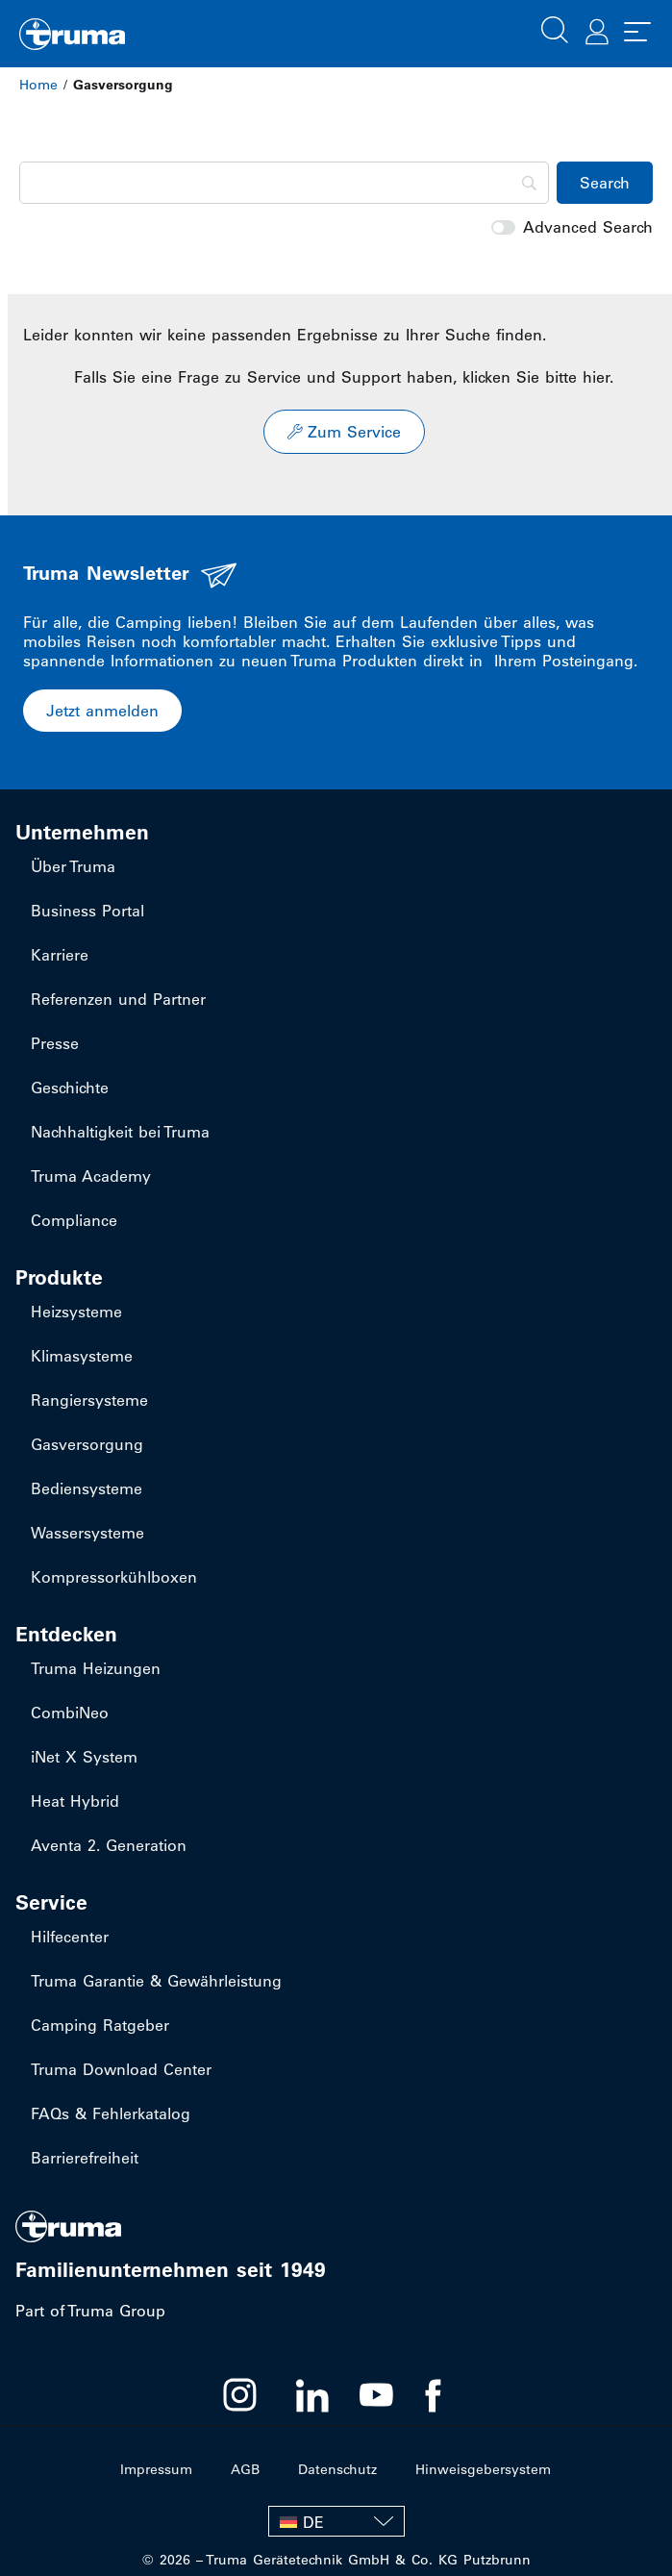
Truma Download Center (121, 2069)
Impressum (156, 2469)
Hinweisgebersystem (483, 2469)
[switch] (503, 227)
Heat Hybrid (75, 1801)
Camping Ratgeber (100, 2025)
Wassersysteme (87, 1532)
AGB (245, 2469)
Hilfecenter (70, 1936)
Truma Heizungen (96, 1668)
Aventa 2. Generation (109, 1845)
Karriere (59, 954)
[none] (336, 2521)
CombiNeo (70, 1712)
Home (38, 84)
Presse (55, 1043)
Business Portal (87, 910)
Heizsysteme (76, 1311)
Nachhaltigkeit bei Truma (120, 1131)
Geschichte (70, 1087)
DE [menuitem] (313, 2522)
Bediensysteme (86, 1488)
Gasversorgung (87, 1444)
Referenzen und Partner (118, 999)
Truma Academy (91, 1176)
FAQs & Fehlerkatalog (110, 2113)
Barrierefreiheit (84, 2157)
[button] (554, 28)
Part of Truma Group (90, 2310)
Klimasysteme (82, 1355)
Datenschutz (337, 2469)
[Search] (284, 183)
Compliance (74, 1220)
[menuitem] (336, 2521)
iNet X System (84, 1756)
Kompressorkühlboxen (114, 1577)
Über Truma (73, 866)
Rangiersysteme (89, 1400)
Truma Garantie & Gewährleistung (156, 1980)
